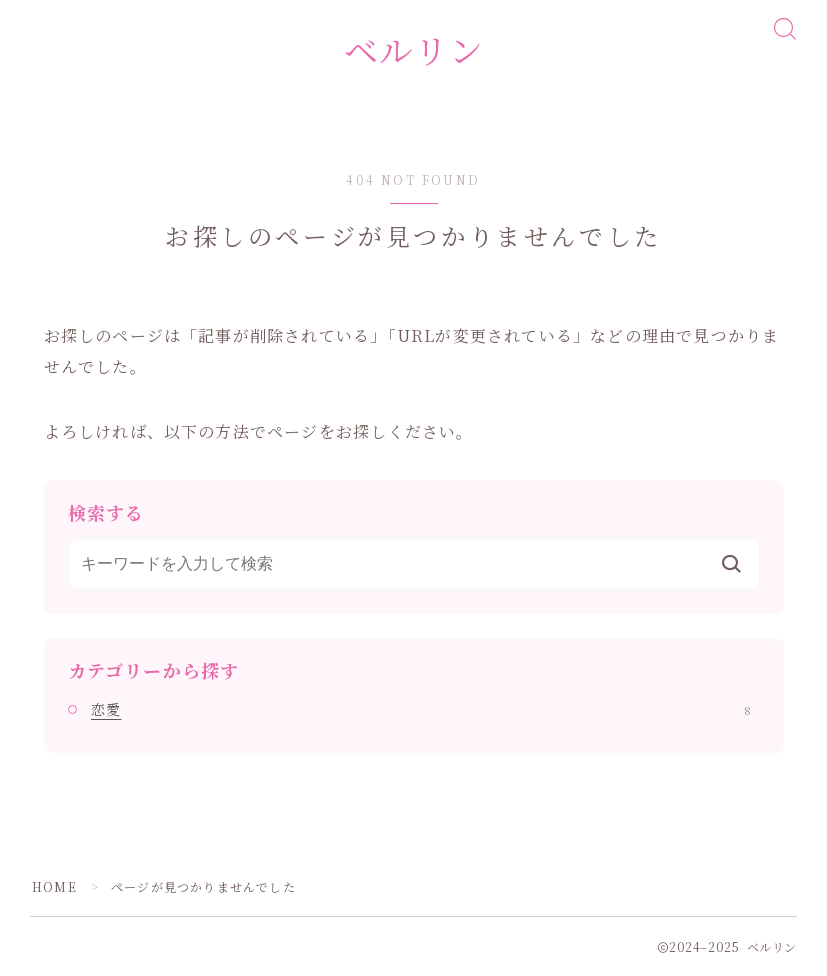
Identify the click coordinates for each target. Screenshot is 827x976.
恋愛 (421, 709)
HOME (54, 886)
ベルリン (414, 49)
